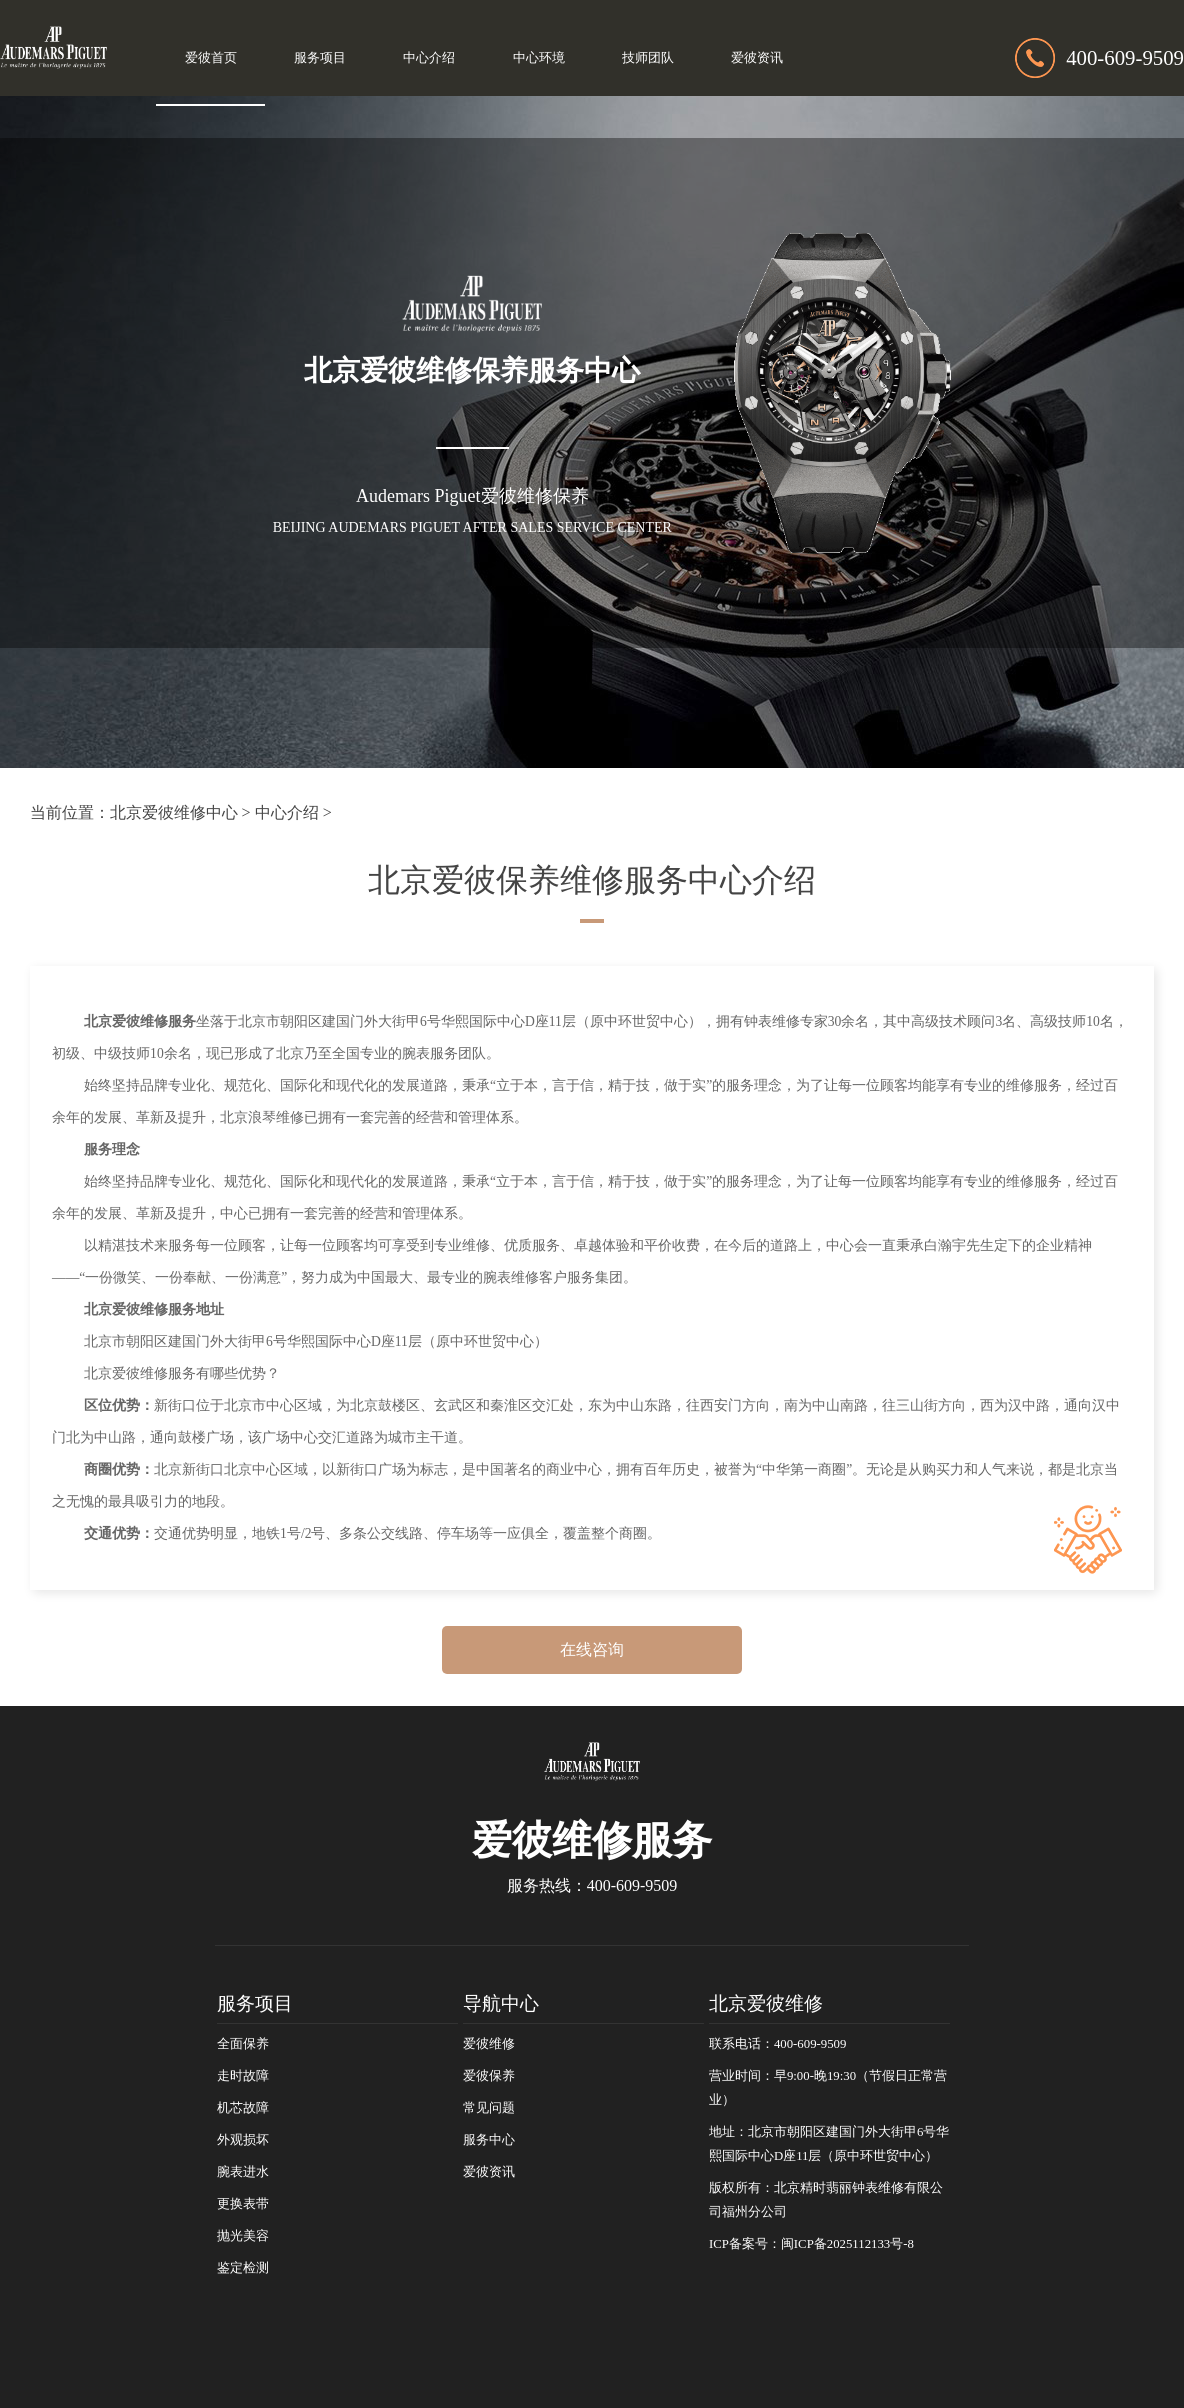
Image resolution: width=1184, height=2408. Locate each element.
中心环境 (539, 58)
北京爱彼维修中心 (174, 812)
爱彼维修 (489, 2044)
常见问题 (489, 2108)
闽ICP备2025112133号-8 (847, 2244)
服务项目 (320, 58)
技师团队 (648, 58)
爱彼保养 (489, 2076)
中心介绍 (429, 58)
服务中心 (489, 2140)
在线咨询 (592, 1649)
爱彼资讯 (757, 58)
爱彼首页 (211, 58)
